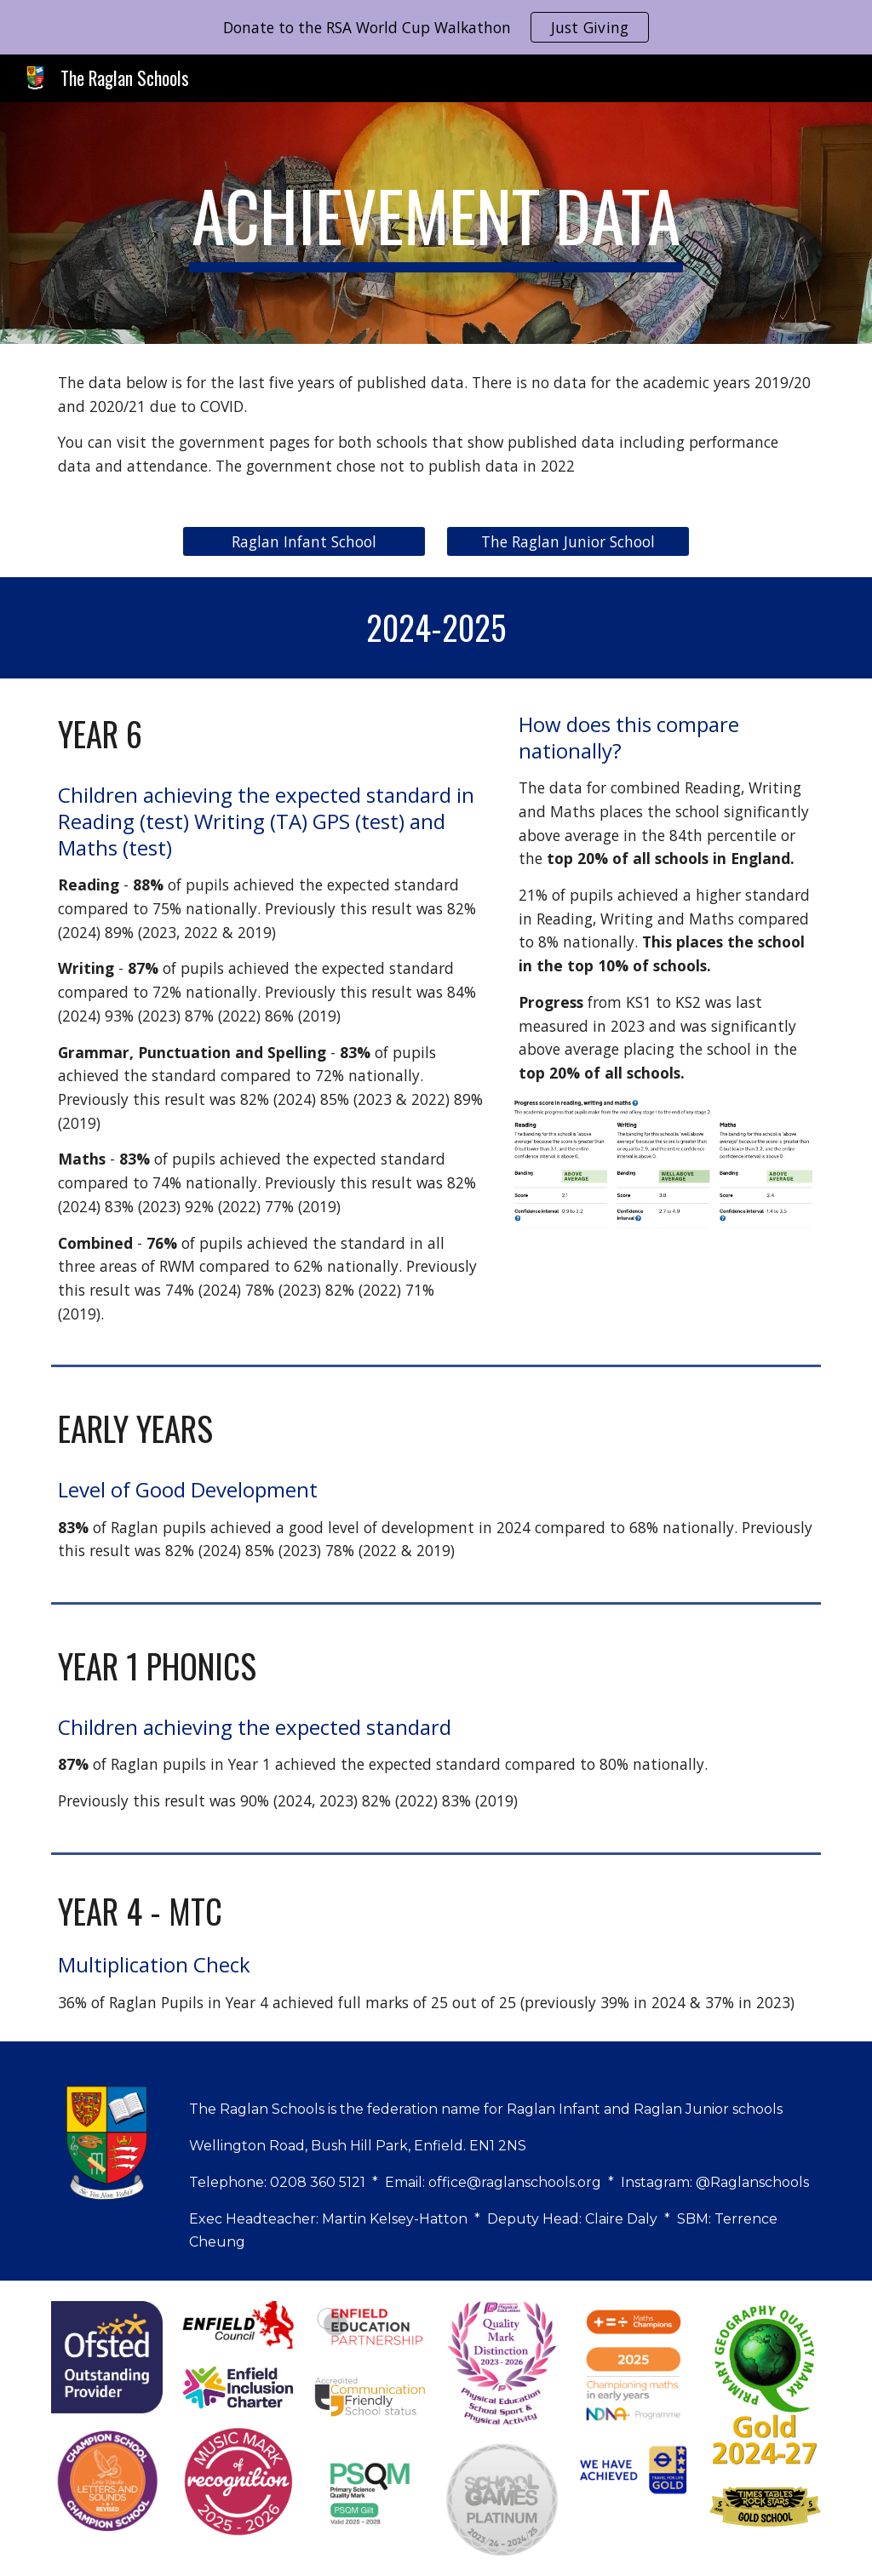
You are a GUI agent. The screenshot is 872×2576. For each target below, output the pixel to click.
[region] (436, 27)
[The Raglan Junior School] (568, 542)
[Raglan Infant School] (304, 542)
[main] (435, 223)
